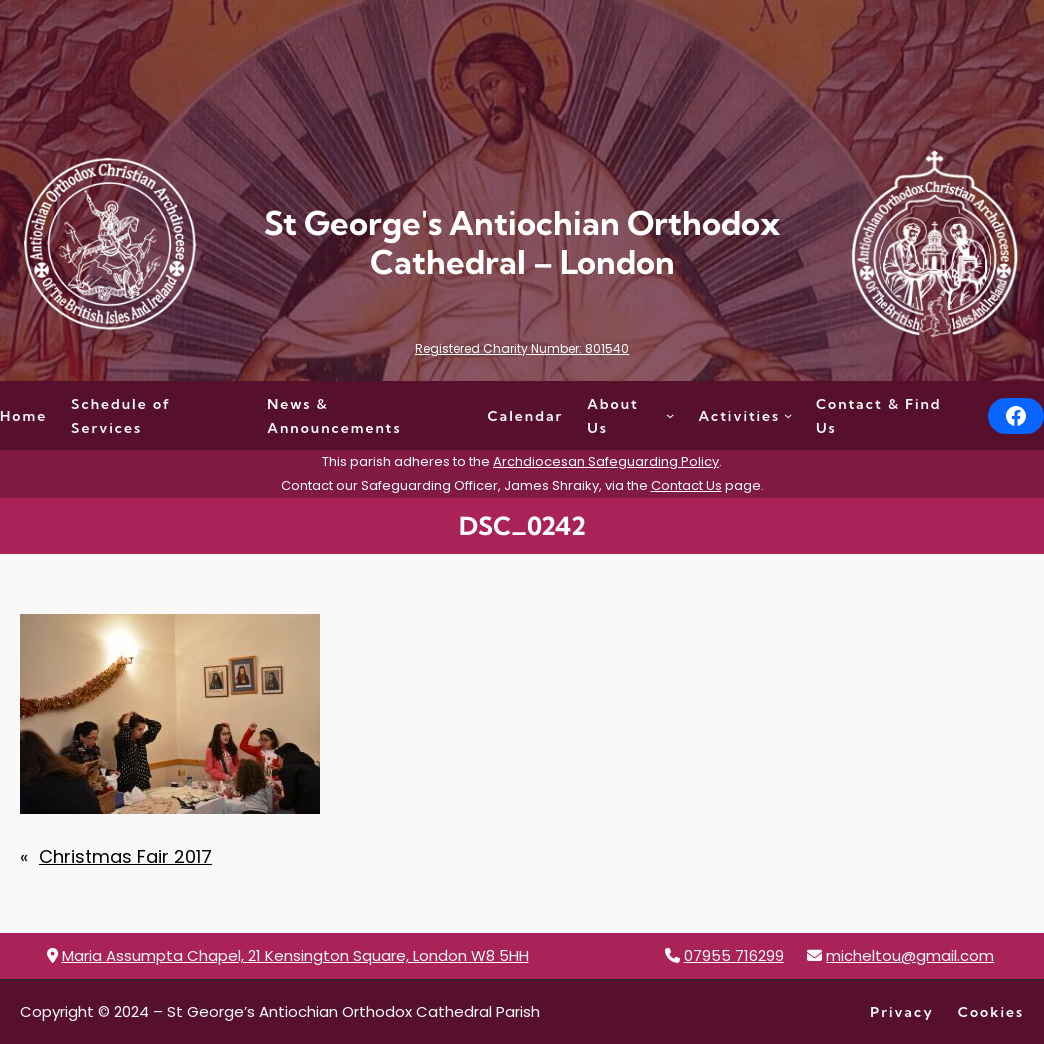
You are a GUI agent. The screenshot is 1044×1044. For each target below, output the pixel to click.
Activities (740, 416)
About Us (613, 416)
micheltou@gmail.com (910, 955)
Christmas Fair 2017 (125, 856)
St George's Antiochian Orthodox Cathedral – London (522, 242)
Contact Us (686, 485)
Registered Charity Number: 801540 (522, 348)
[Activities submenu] (788, 415)
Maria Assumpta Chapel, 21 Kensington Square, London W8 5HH (295, 955)
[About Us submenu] (670, 415)
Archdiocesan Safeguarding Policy (606, 461)
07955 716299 (734, 955)
